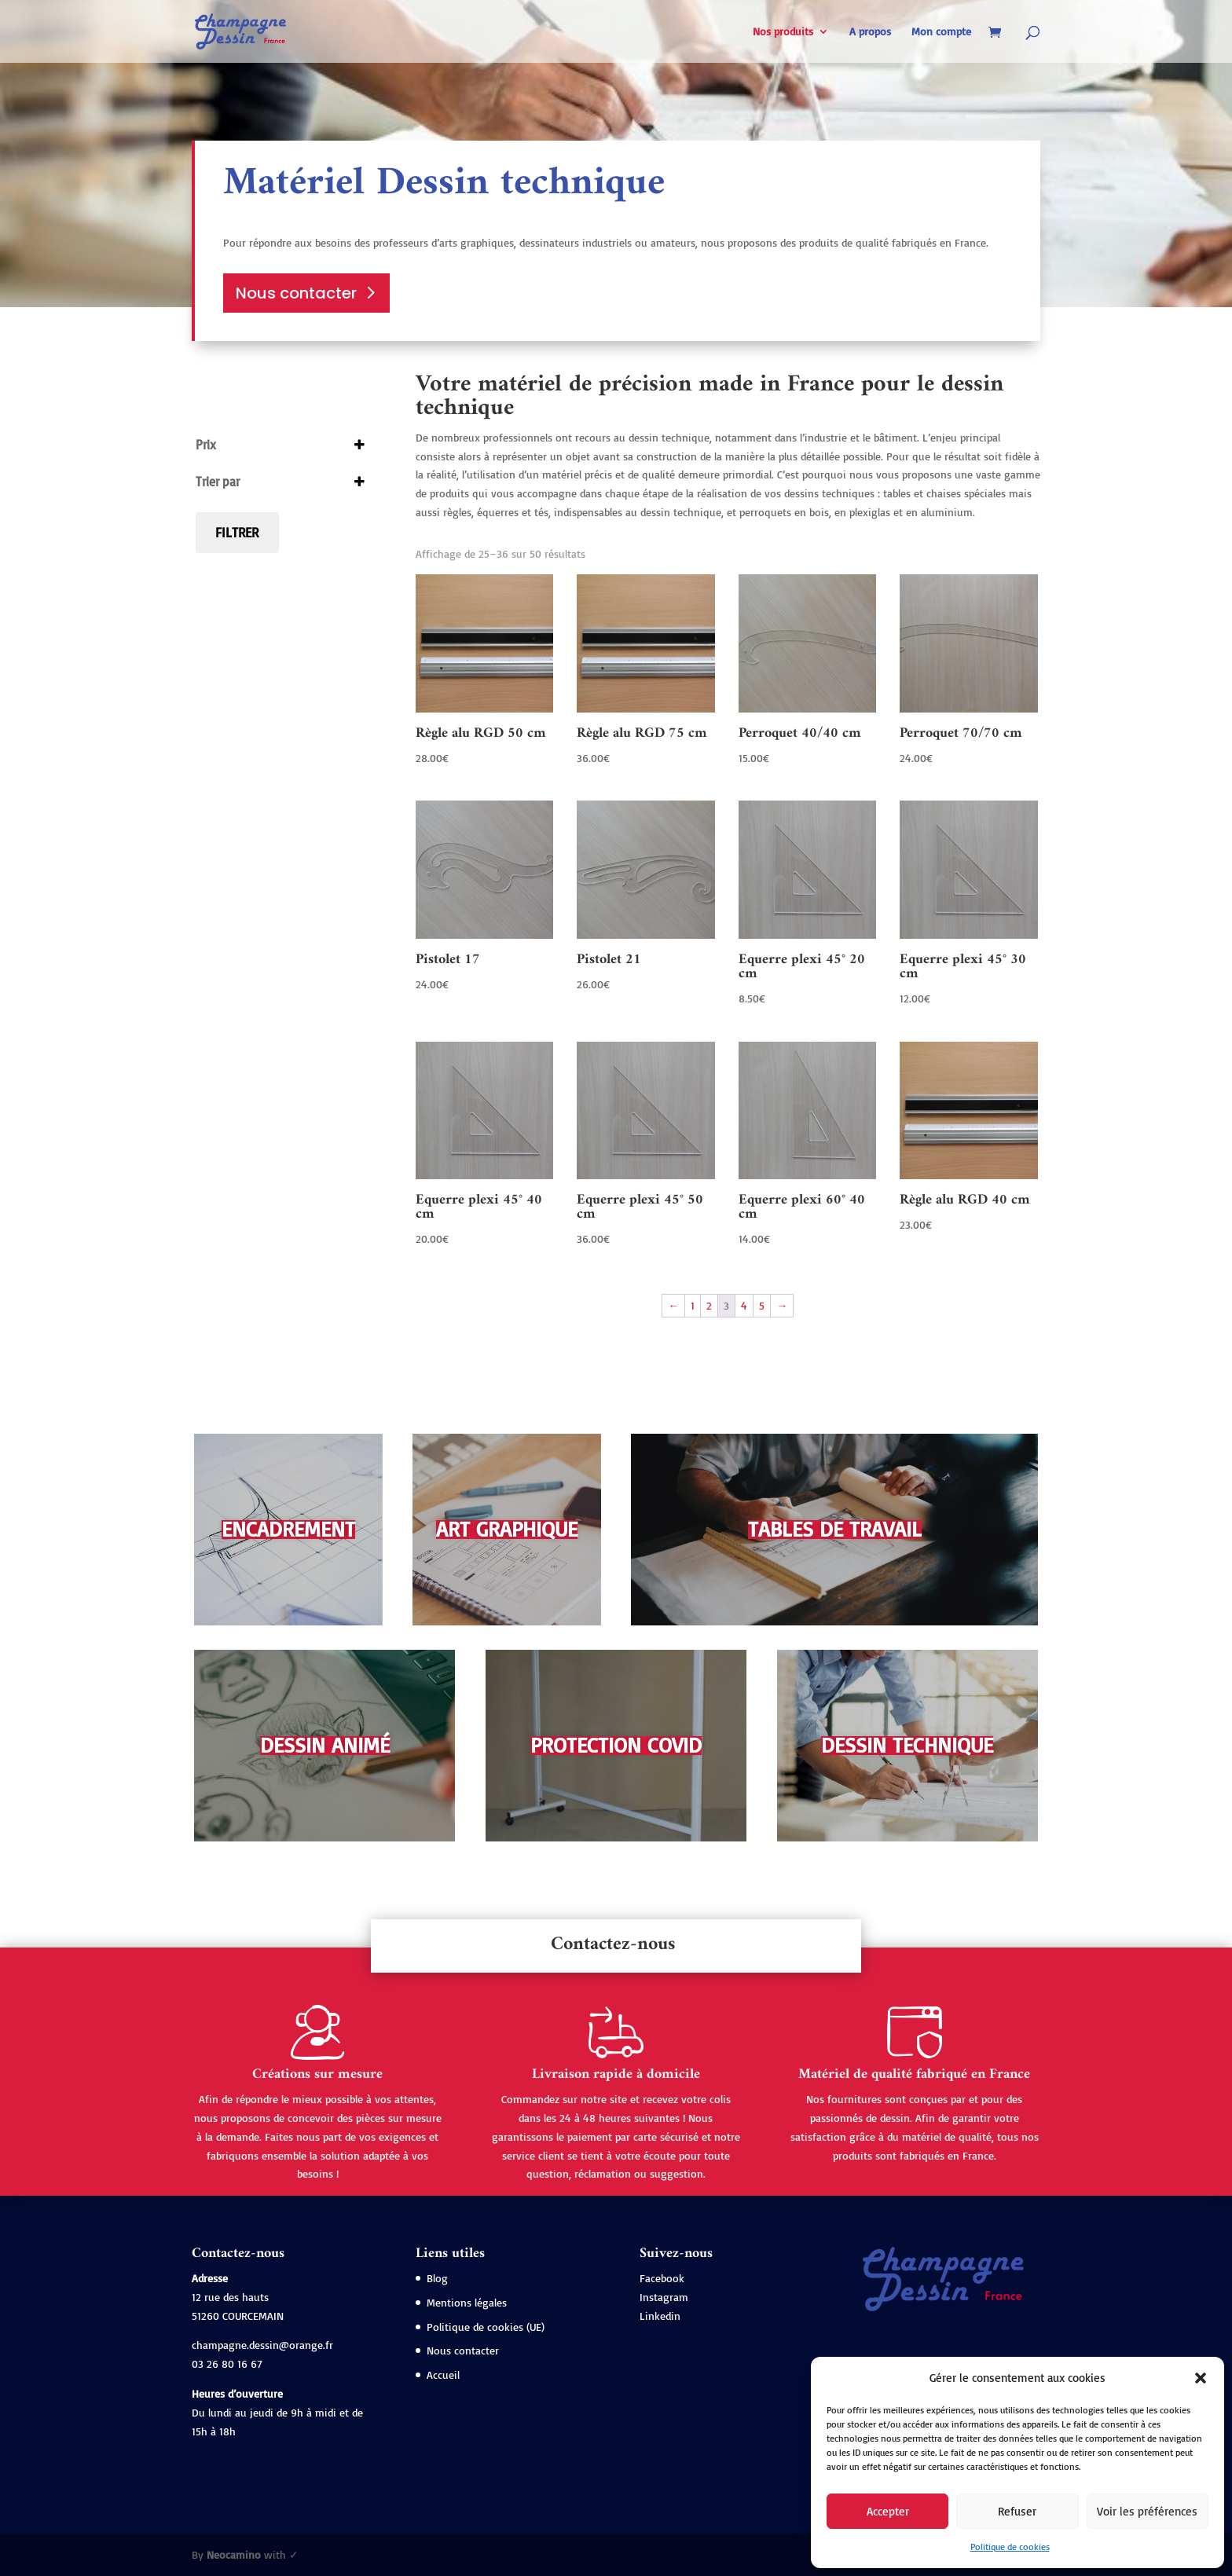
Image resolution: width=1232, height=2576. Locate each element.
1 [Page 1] (693, 1305)
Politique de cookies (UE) (485, 2326)
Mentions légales (467, 2302)
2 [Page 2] (709, 1305)
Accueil (443, 2374)
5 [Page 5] (761, 1305)
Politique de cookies (1010, 2546)
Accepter (888, 2511)
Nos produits (783, 32)
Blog (437, 2278)
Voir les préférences (1147, 2511)
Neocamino (234, 2554)
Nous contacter (296, 293)
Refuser (1017, 2511)
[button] (1200, 2378)
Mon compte (941, 32)
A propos (870, 32)
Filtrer (236, 532)
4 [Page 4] (744, 1305)
